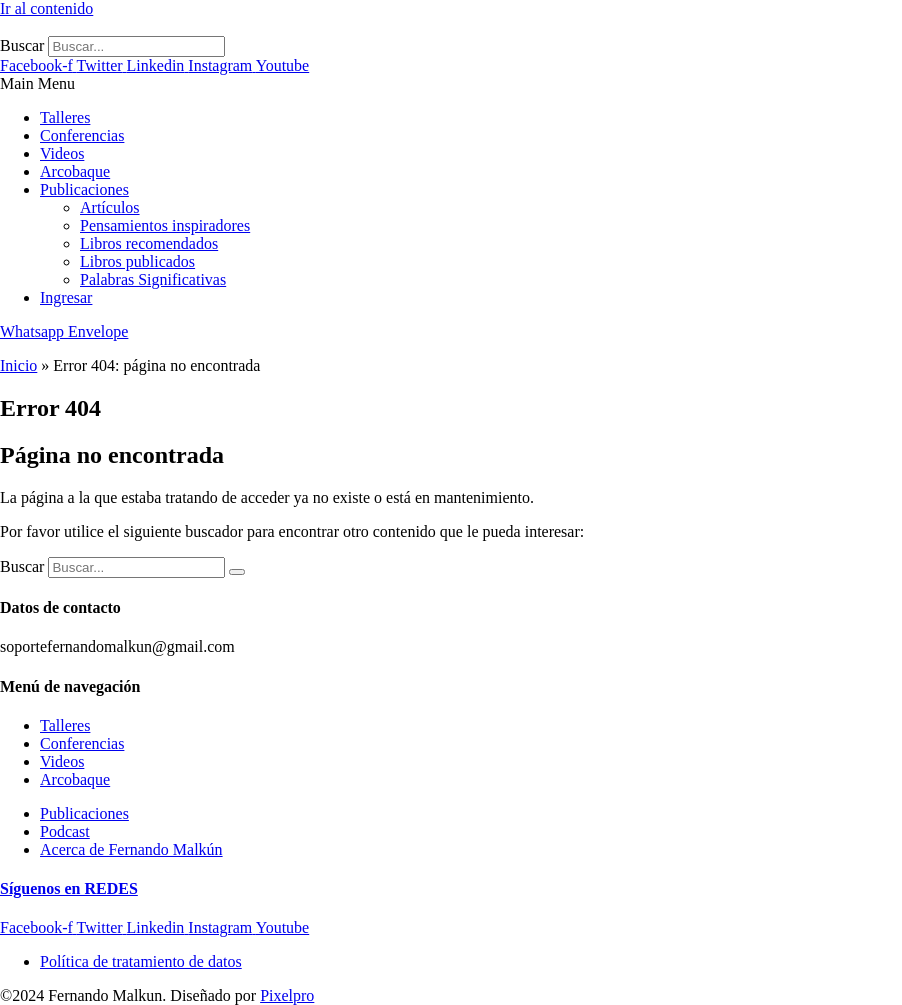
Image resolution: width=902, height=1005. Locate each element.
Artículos (110, 207)
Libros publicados (137, 261)
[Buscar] (237, 572)
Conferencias (82, 135)
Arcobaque (75, 171)
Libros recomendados (149, 243)
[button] (451, 84)
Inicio (18, 365)
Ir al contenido (46, 8)
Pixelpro (287, 995)
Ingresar (66, 297)
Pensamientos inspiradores (165, 225)
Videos (62, 153)
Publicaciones (84, 189)
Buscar (22, 45)
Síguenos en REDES (69, 888)
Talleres (65, 117)
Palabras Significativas (153, 279)
